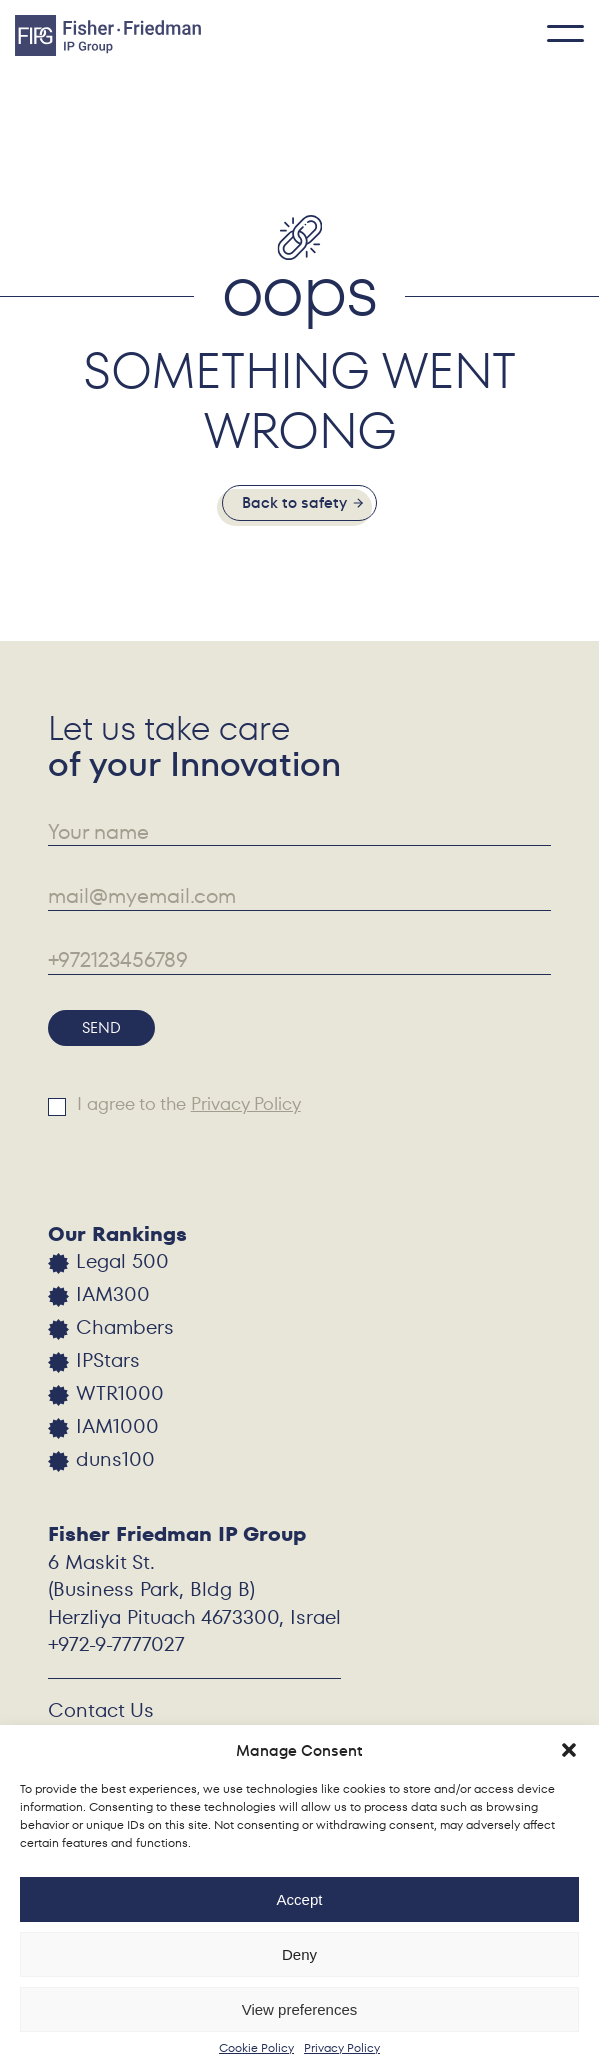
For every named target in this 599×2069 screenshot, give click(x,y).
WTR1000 (120, 1393)
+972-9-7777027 (116, 1644)
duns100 (115, 1459)
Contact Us (101, 1710)
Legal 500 (122, 1261)
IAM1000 (117, 1426)
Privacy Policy (342, 2048)
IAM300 (113, 1294)
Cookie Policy (256, 2048)
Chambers (125, 1327)
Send (101, 1027)
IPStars (108, 1360)
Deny (299, 1954)
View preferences (300, 2009)
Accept (300, 1899)
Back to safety (294, 502)
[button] (569, 1750)
